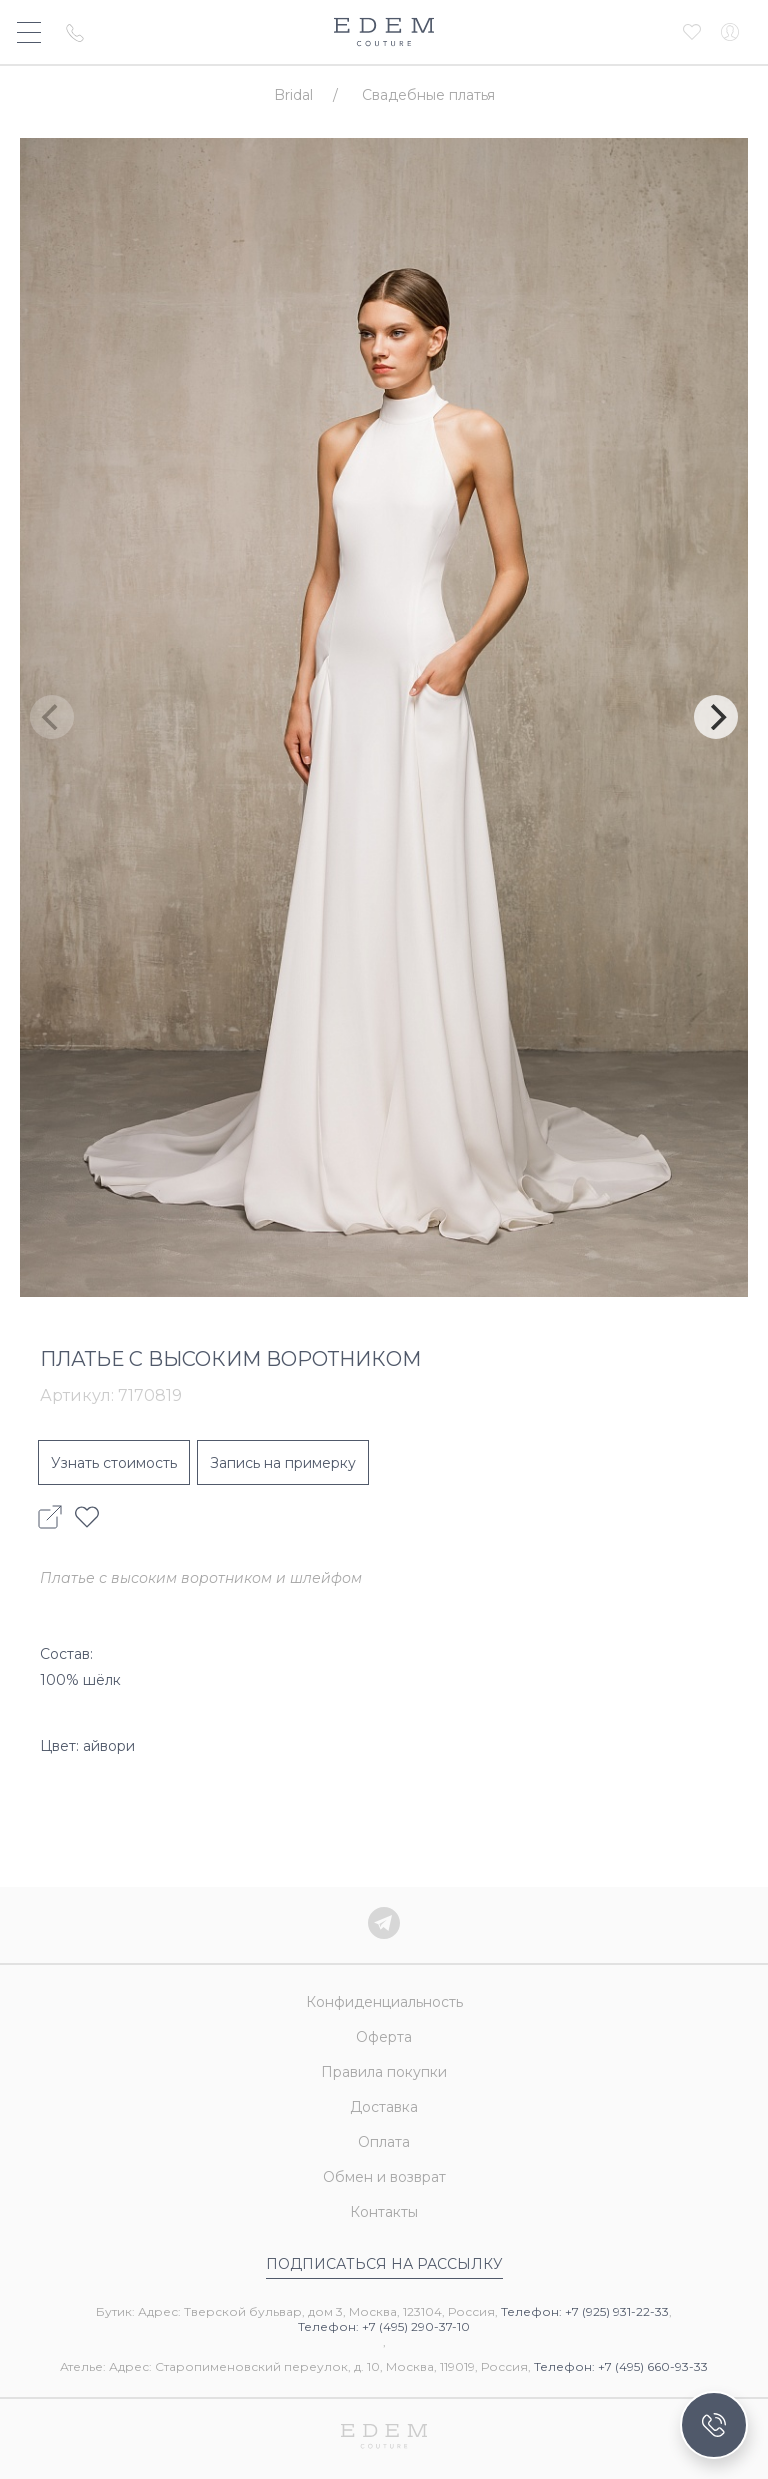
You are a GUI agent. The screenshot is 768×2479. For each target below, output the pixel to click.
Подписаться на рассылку (384, 2264)
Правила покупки (384, 2072)
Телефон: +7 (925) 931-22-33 (585, 2311)
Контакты (384, 2212)
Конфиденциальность (384, 2002)
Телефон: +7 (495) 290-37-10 (384, 2326)
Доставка (384, 2107)
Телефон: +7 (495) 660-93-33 (621, 2366)
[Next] (716, 717)
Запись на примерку (283, 1463)
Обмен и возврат (384, 2177)
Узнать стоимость (114, 1463)
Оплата (384, 2142)
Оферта (384, 2037)
